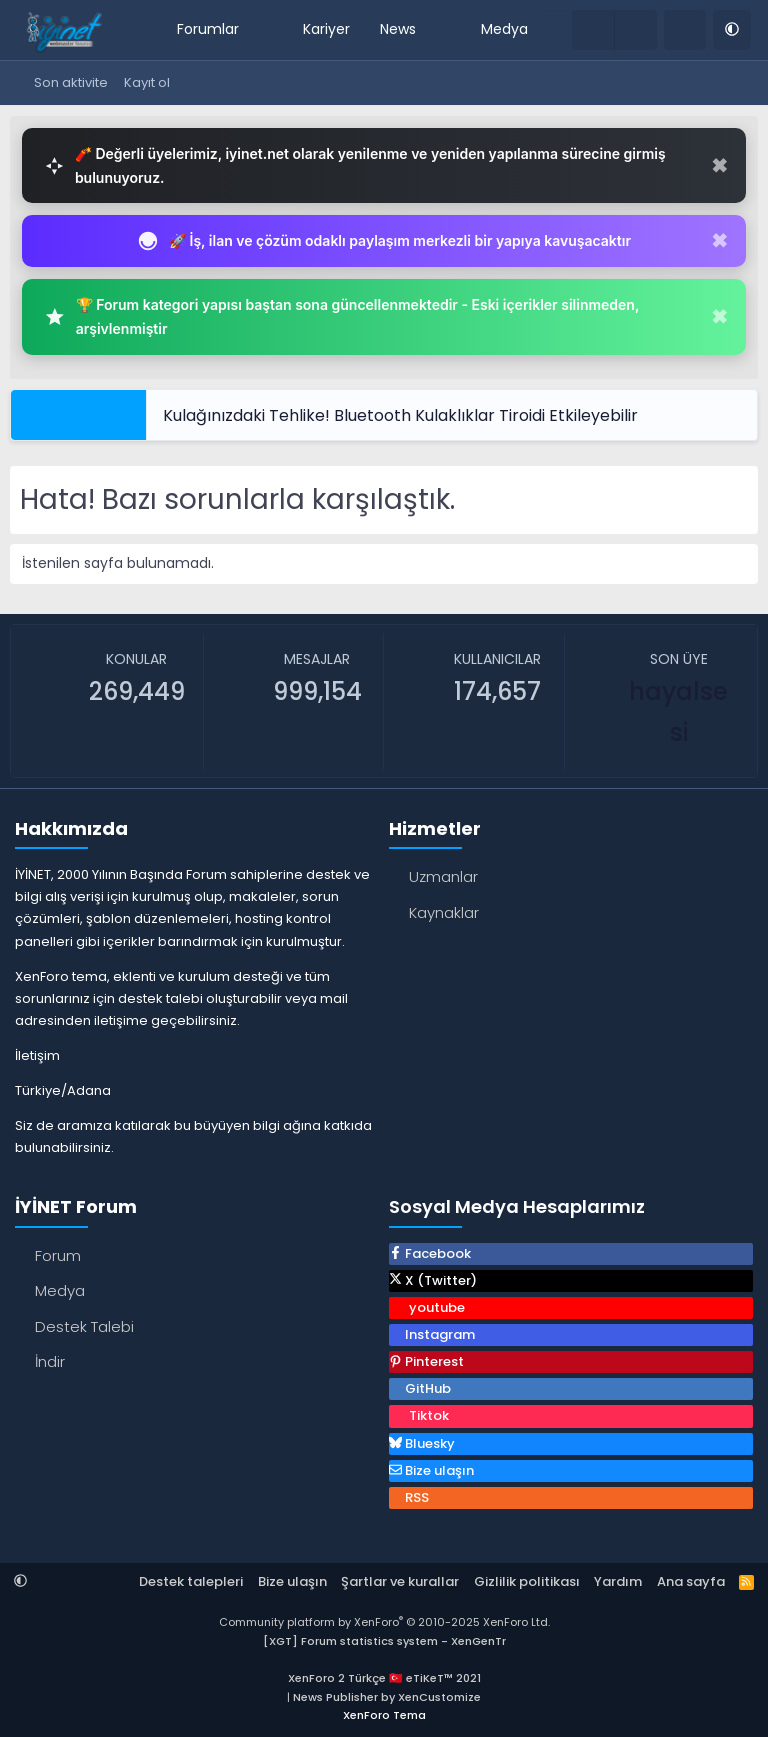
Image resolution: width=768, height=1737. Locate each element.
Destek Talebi (84, 1326)
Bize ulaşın (292, 1581)
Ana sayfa (691, 1581)
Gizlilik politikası (527, 1581)
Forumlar (208, 29)
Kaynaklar (444, 912)
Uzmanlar (443, 876)
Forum (58, 1255)
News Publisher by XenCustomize (387, 1697)
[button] (252, 30)
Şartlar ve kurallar (400, 1581)
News (398, 29)
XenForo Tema (384, 1715)
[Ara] (685, 30)
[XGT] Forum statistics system (384, 1641)
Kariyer (326, 29)
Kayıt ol (147, 82)
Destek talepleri (191, 1581)
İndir (50, 1361)
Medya (504, 29)
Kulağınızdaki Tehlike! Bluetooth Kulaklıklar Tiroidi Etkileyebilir (400, 415)
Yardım (618, 1581)
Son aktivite (71, 82)
